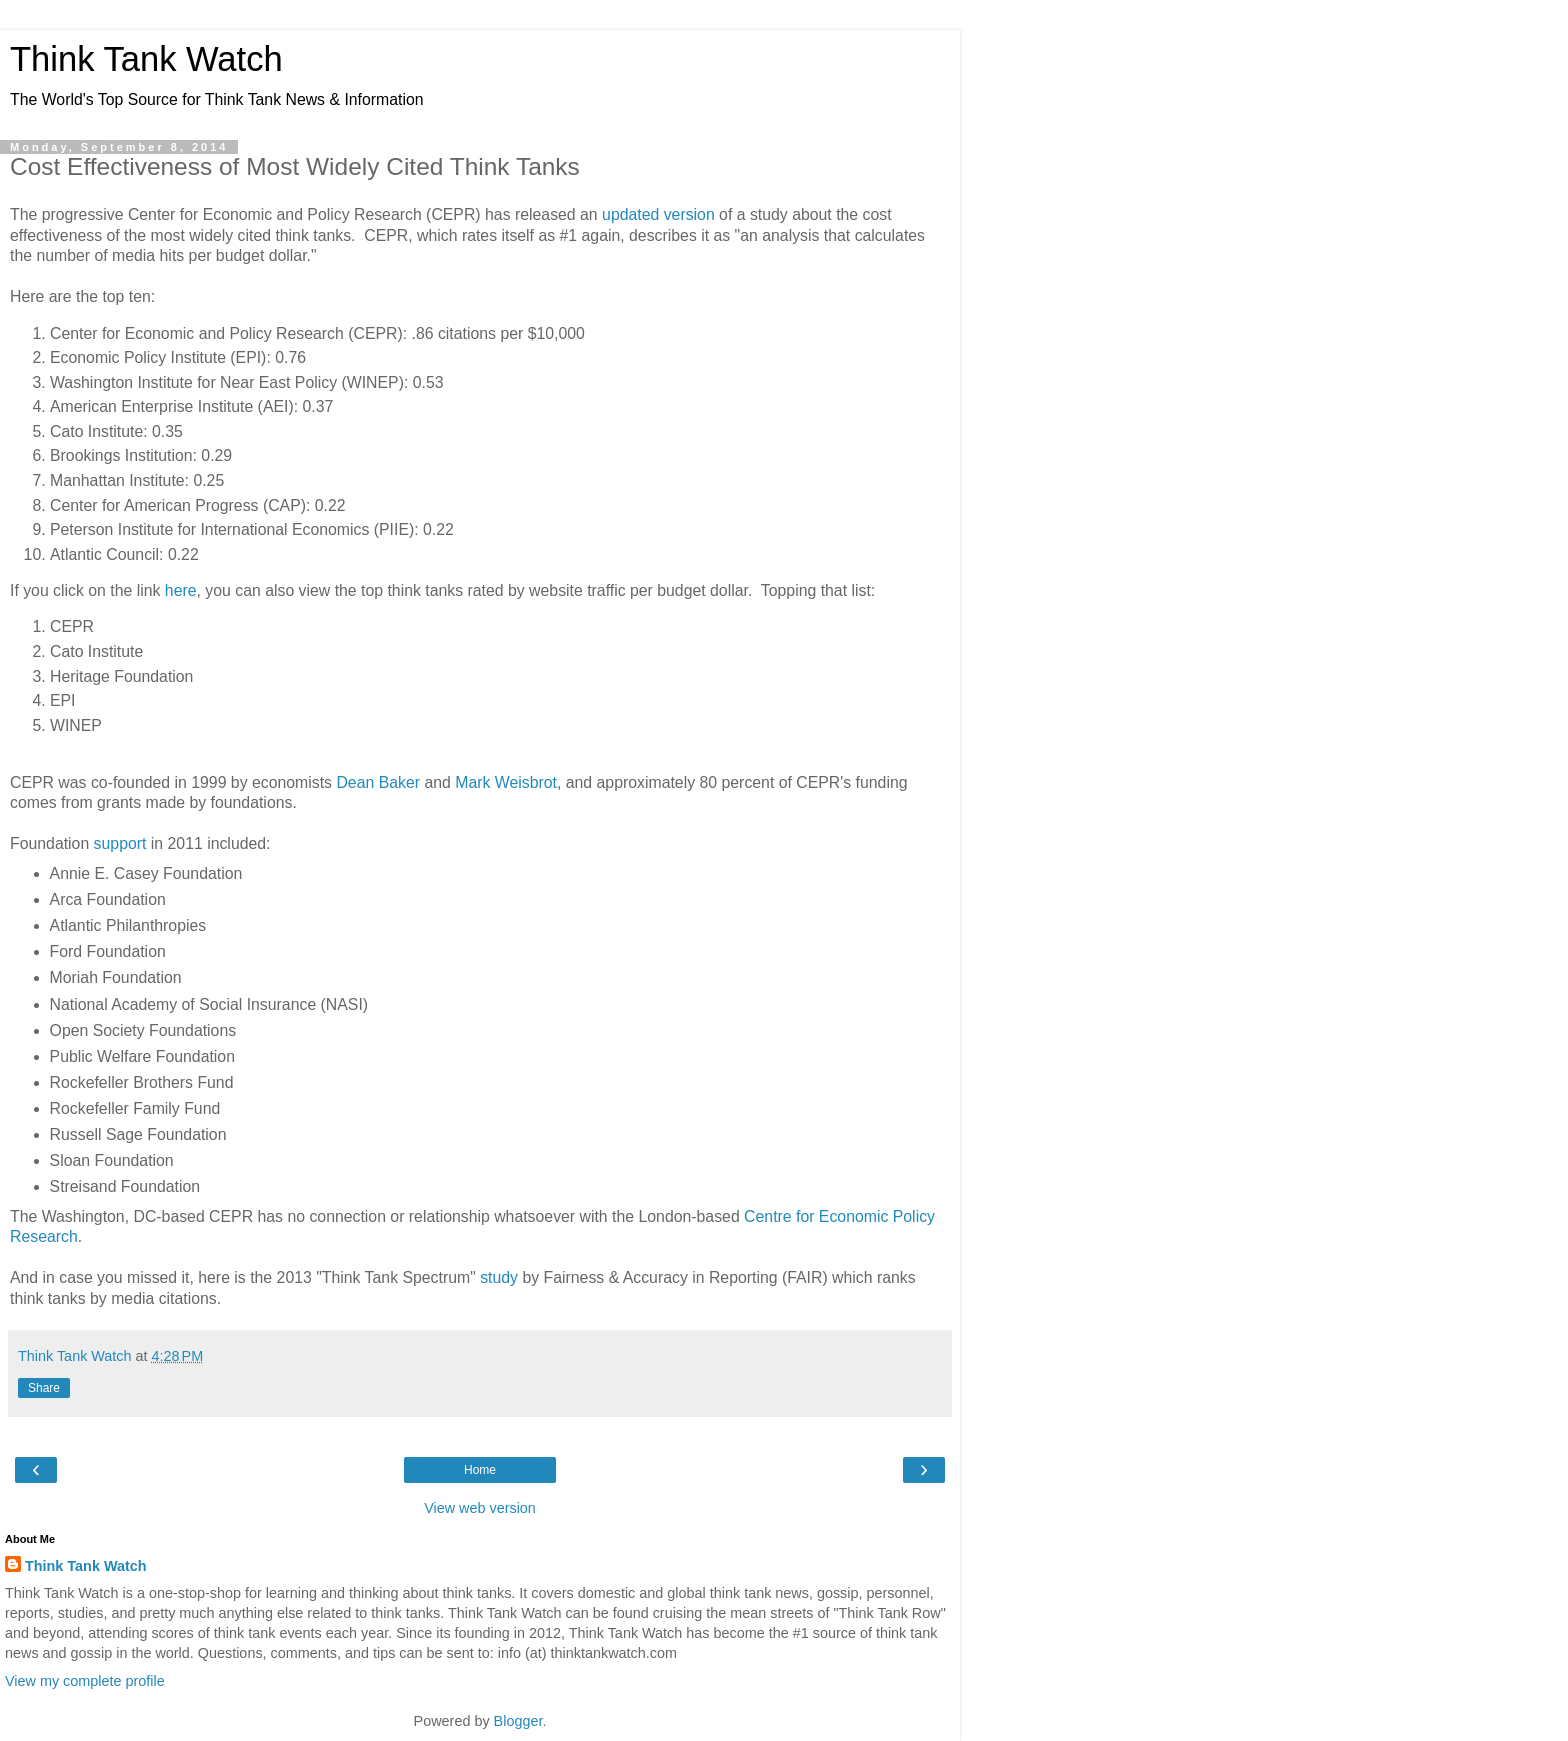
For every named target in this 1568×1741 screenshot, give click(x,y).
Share (44, 1388)
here (181, 590)
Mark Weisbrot (506, 782)
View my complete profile (85, 1681)
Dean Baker (378, 782)
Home (480, 1470)
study (499, 1277)
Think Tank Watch (146, 59)
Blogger (518, 1721)
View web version (480, 1508)
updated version (658, 214)
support (120, 843)
